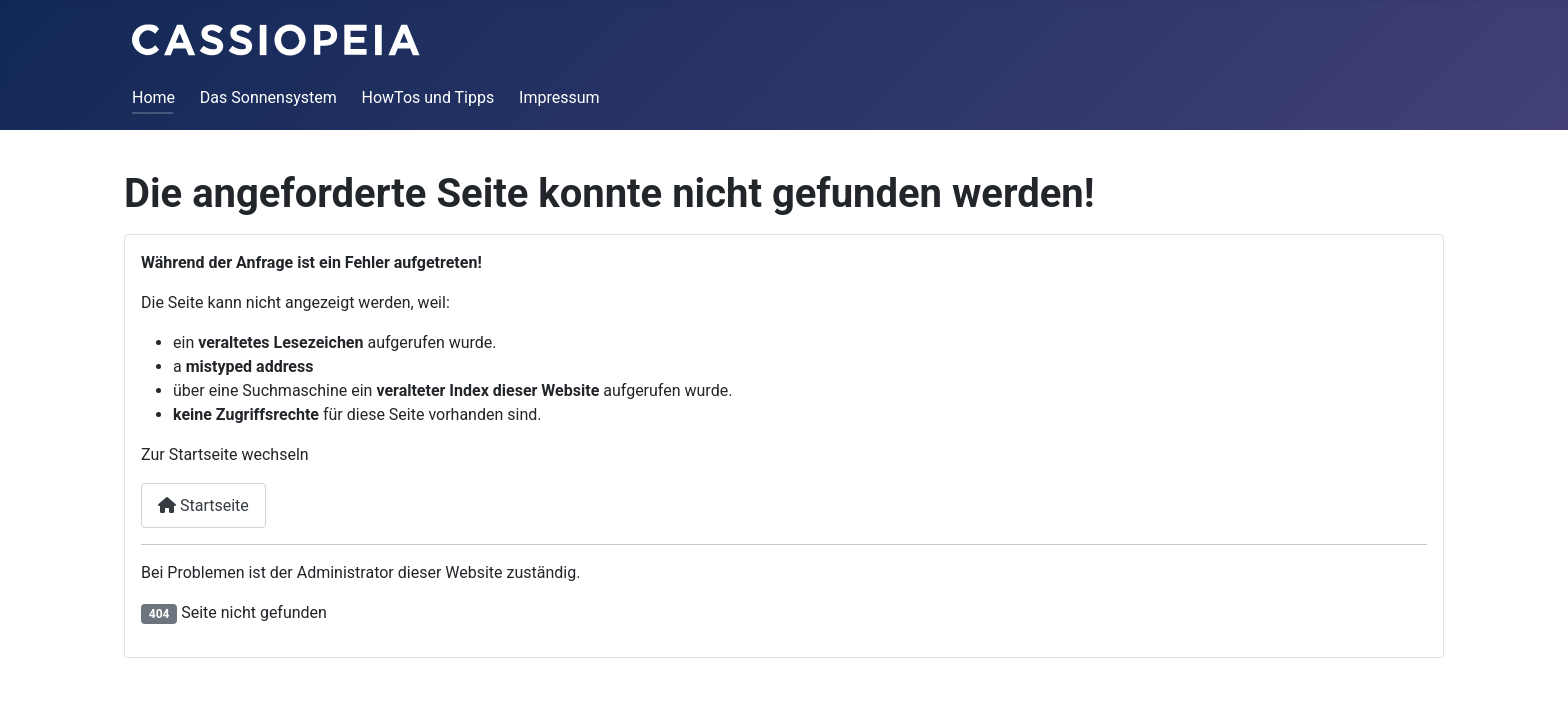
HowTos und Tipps (428, 97)
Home (153, 97)
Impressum (559, 97)
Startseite (203, 505)
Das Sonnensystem (268, 97)
